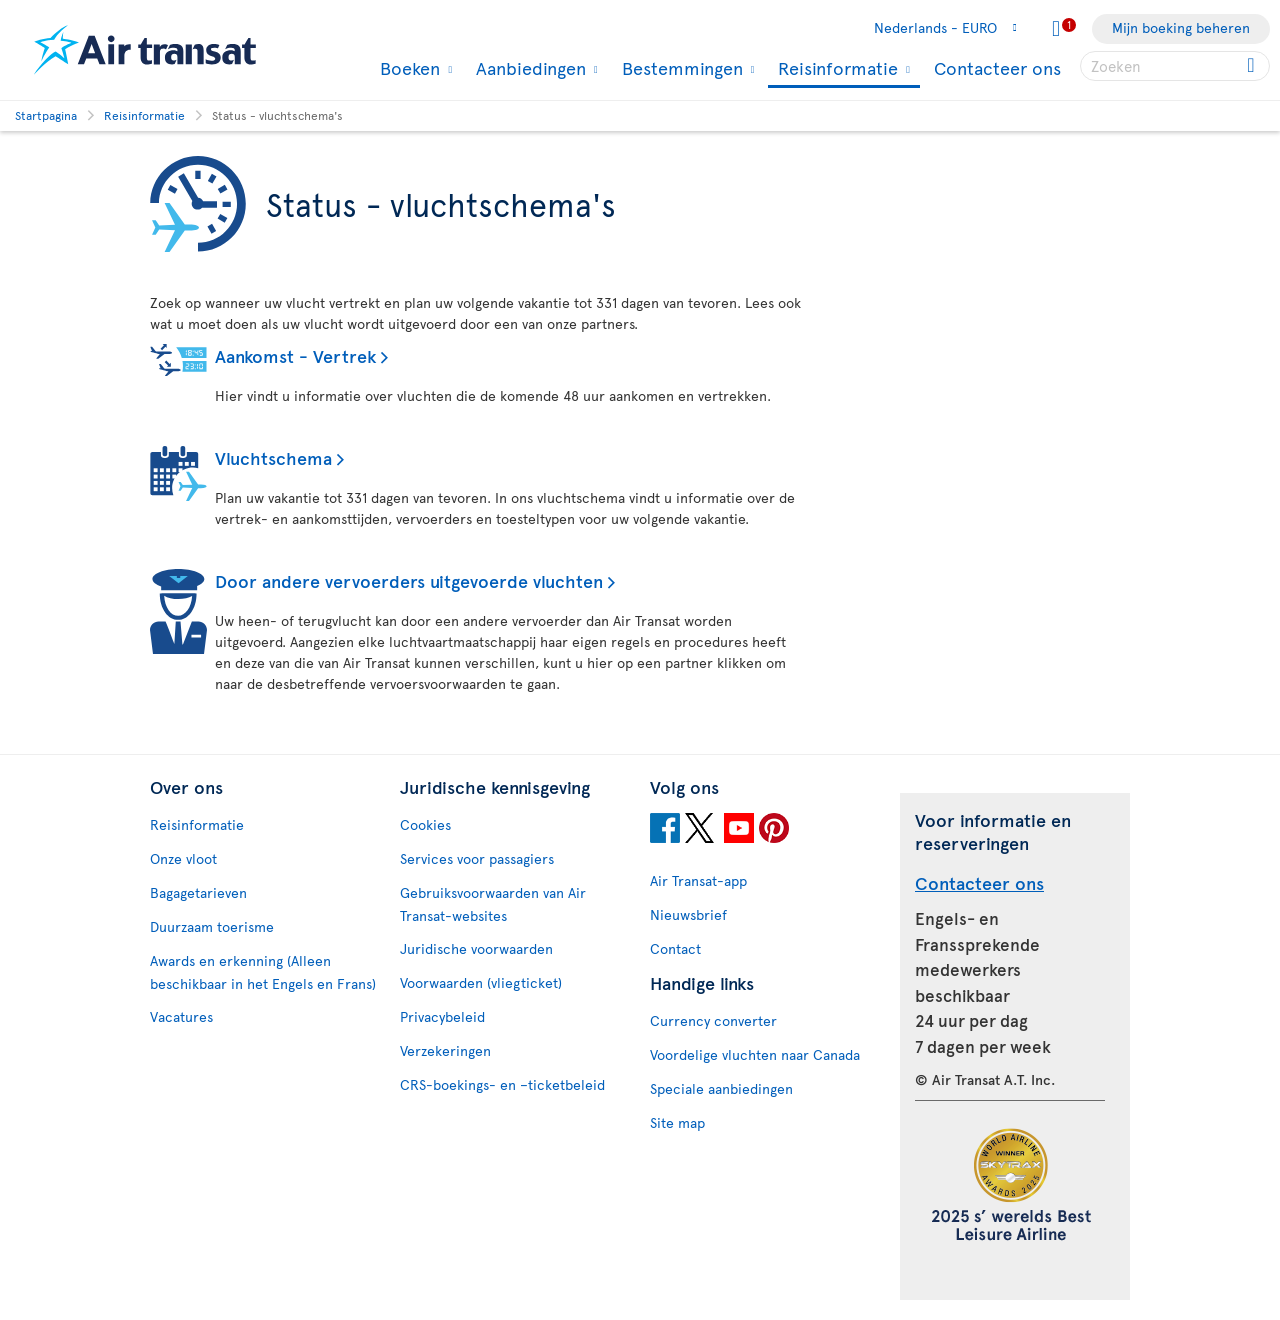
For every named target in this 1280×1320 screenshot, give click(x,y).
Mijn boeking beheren (1181, 27)
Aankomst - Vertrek (295, 355)
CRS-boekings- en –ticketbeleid (502, 1084)
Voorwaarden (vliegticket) (481, 982)
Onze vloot (183, 858)
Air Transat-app (698, 880)
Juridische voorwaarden (476, 948)
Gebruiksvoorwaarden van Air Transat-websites (493, 904)
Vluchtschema (273, 457)
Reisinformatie (835, 69)
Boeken (407, 68)
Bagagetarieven (198, 892)
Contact (675, 948)
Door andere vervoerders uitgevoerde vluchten (409, 580)
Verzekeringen (445, 1050)
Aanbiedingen (528, 68)
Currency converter (713, 1020)
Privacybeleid (442, 1016)
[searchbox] (1175, 66)
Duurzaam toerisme (212, 926)
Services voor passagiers (477, 858)
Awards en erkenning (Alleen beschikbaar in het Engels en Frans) (263, 972)
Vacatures (181, 1016)
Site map (677, 1122)
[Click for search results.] (1252, 66)
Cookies (425, 824)
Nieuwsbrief (688, 914)
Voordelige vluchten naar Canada (755, 1054)
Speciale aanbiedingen (721, 1088)
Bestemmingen (680, 68)
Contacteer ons (997, 67)
